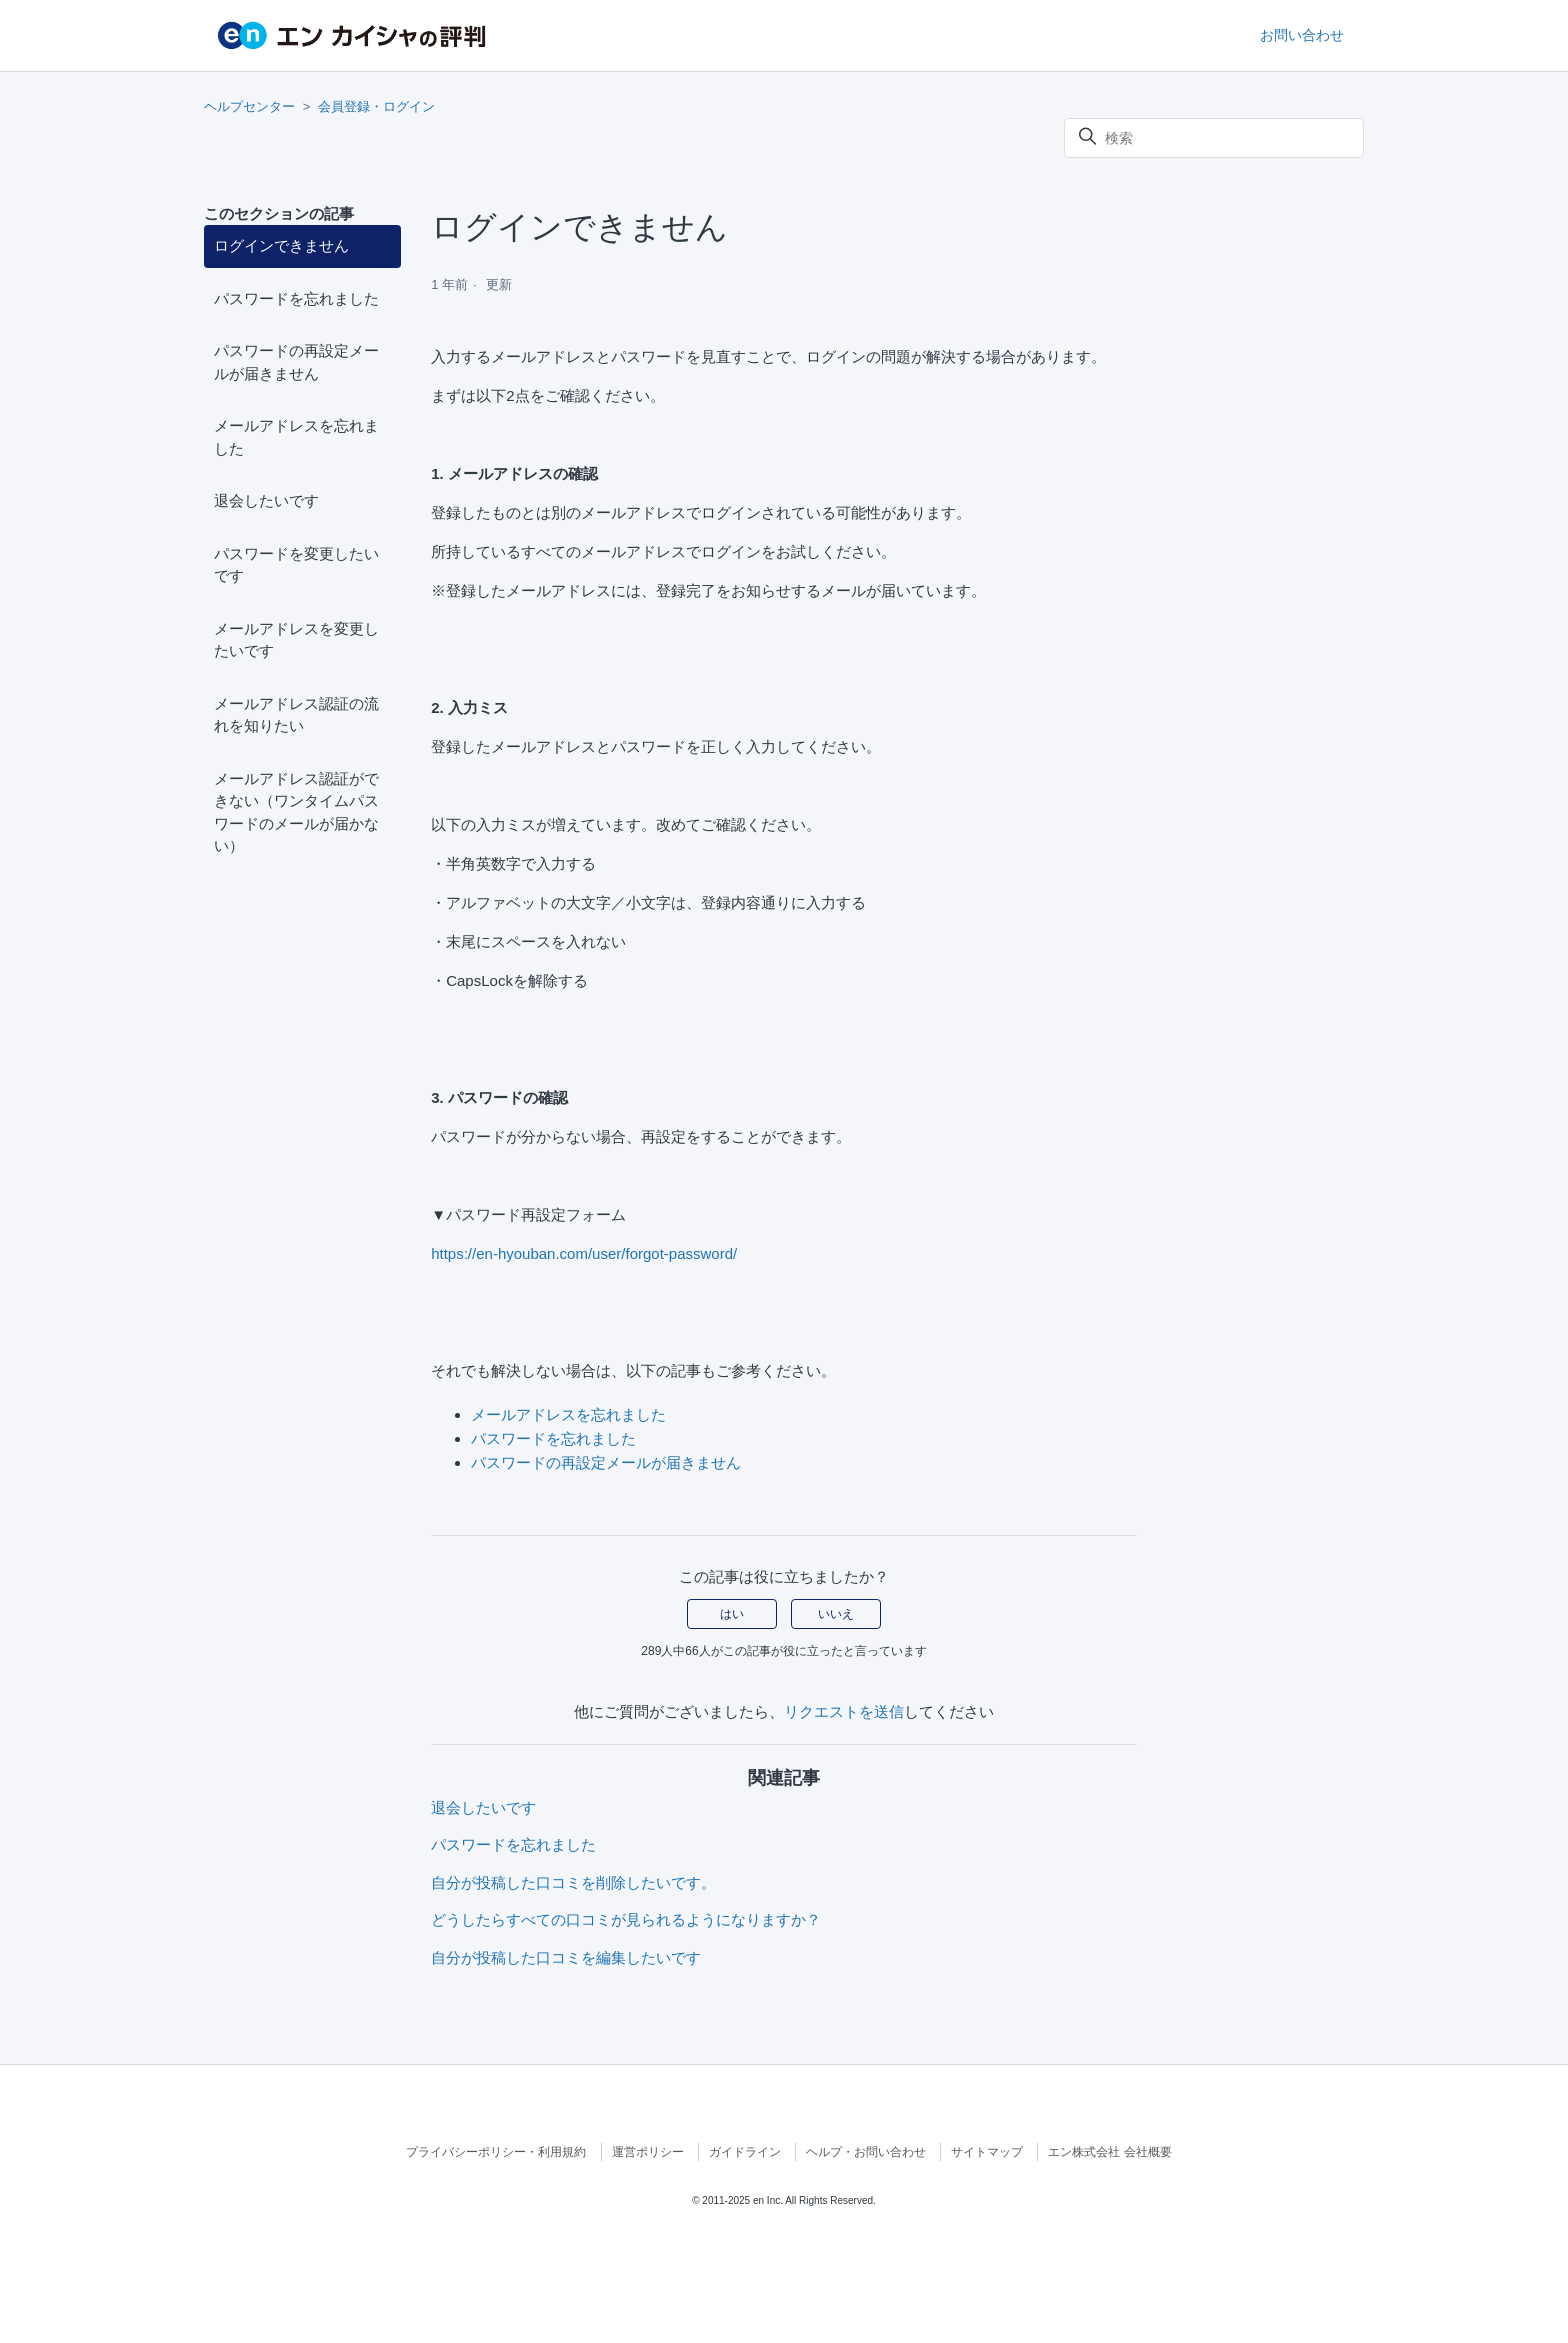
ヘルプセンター (249, 106)
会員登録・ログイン (376, 106)
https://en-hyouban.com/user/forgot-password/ (584, 1253)
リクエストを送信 (844, 1711)
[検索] (1214, 138)
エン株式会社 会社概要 (1109, 2152)
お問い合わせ (1302, 35)
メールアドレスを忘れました (296, 437)
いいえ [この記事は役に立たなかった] (836, 1614)
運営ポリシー (648, 2152)
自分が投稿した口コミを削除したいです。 (573, 1882)
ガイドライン (745, 2152)
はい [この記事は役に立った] (732, 1614)
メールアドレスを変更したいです (296, 640)
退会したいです (266, 500)
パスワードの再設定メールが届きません (296, 362)
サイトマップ (987, 2152)
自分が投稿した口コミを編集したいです (566, 1957)
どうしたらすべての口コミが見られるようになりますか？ (626, 1919)
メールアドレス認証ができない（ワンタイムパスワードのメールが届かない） (296, 812)
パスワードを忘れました (296, 298)
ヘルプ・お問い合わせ (866, 2152)
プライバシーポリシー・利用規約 (496, 2152)
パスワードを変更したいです (296, 565)
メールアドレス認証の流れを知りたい (296, 715)
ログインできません (281, 245)
